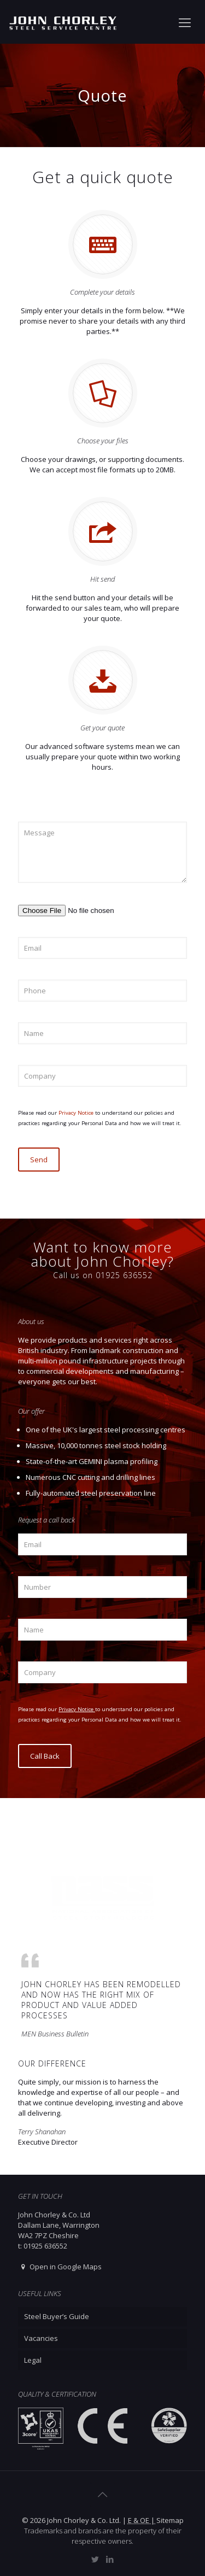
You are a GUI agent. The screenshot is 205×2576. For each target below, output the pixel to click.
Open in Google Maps (60, 2266)
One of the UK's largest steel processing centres (105, 1430)
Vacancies (41, 2338)
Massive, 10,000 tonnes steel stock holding (96, 1445)
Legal (33, 2360)
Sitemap (170, 2520)
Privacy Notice (76, 1112)
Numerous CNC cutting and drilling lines (90, 1477)
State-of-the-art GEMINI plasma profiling (91, 1461)
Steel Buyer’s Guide (56, 2316)
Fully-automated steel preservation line (91, 1493)
